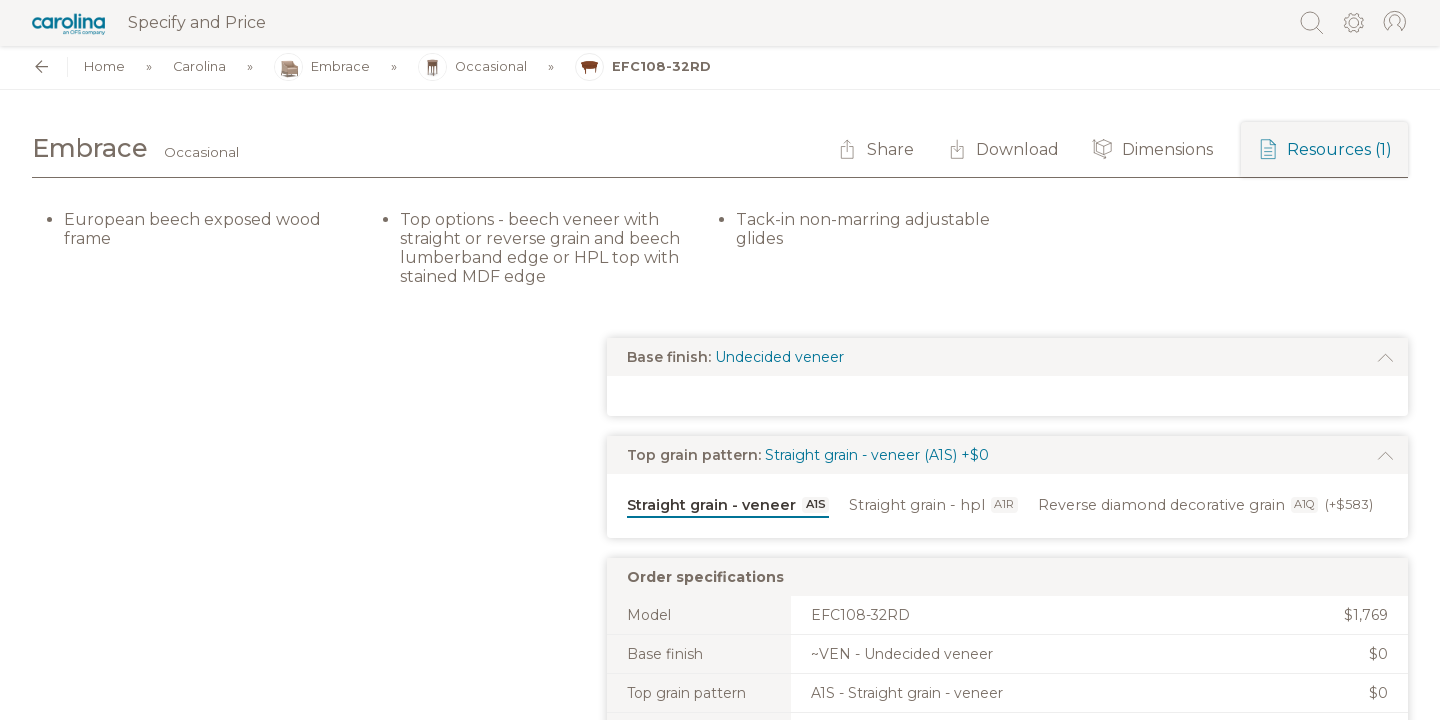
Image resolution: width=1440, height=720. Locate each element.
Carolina (199, 67)
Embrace (322, 67)
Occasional (472, 67)
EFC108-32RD (643, 67)
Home (104, 67)
